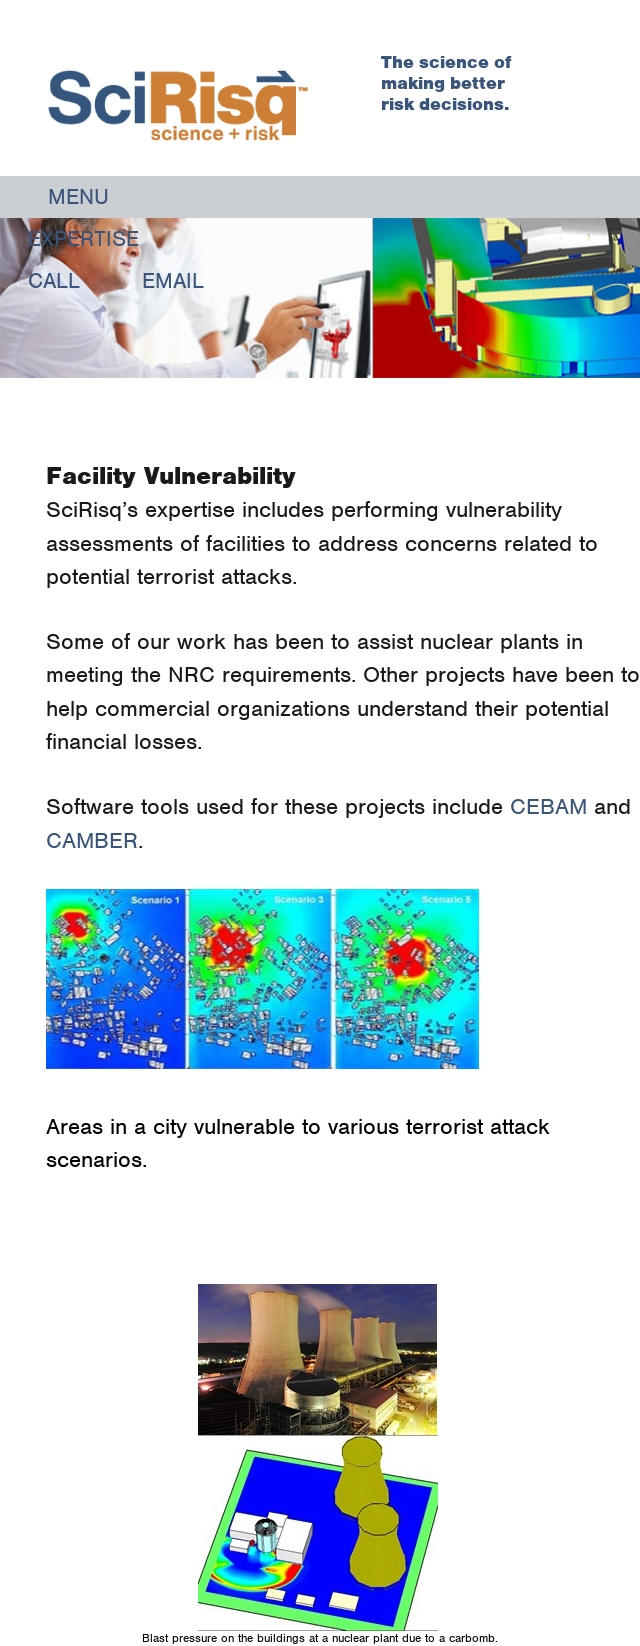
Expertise (83, 238)
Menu (78, 196)
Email (173, 280)
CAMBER (92, 840)
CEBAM (552, 806)
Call (54, 280)
